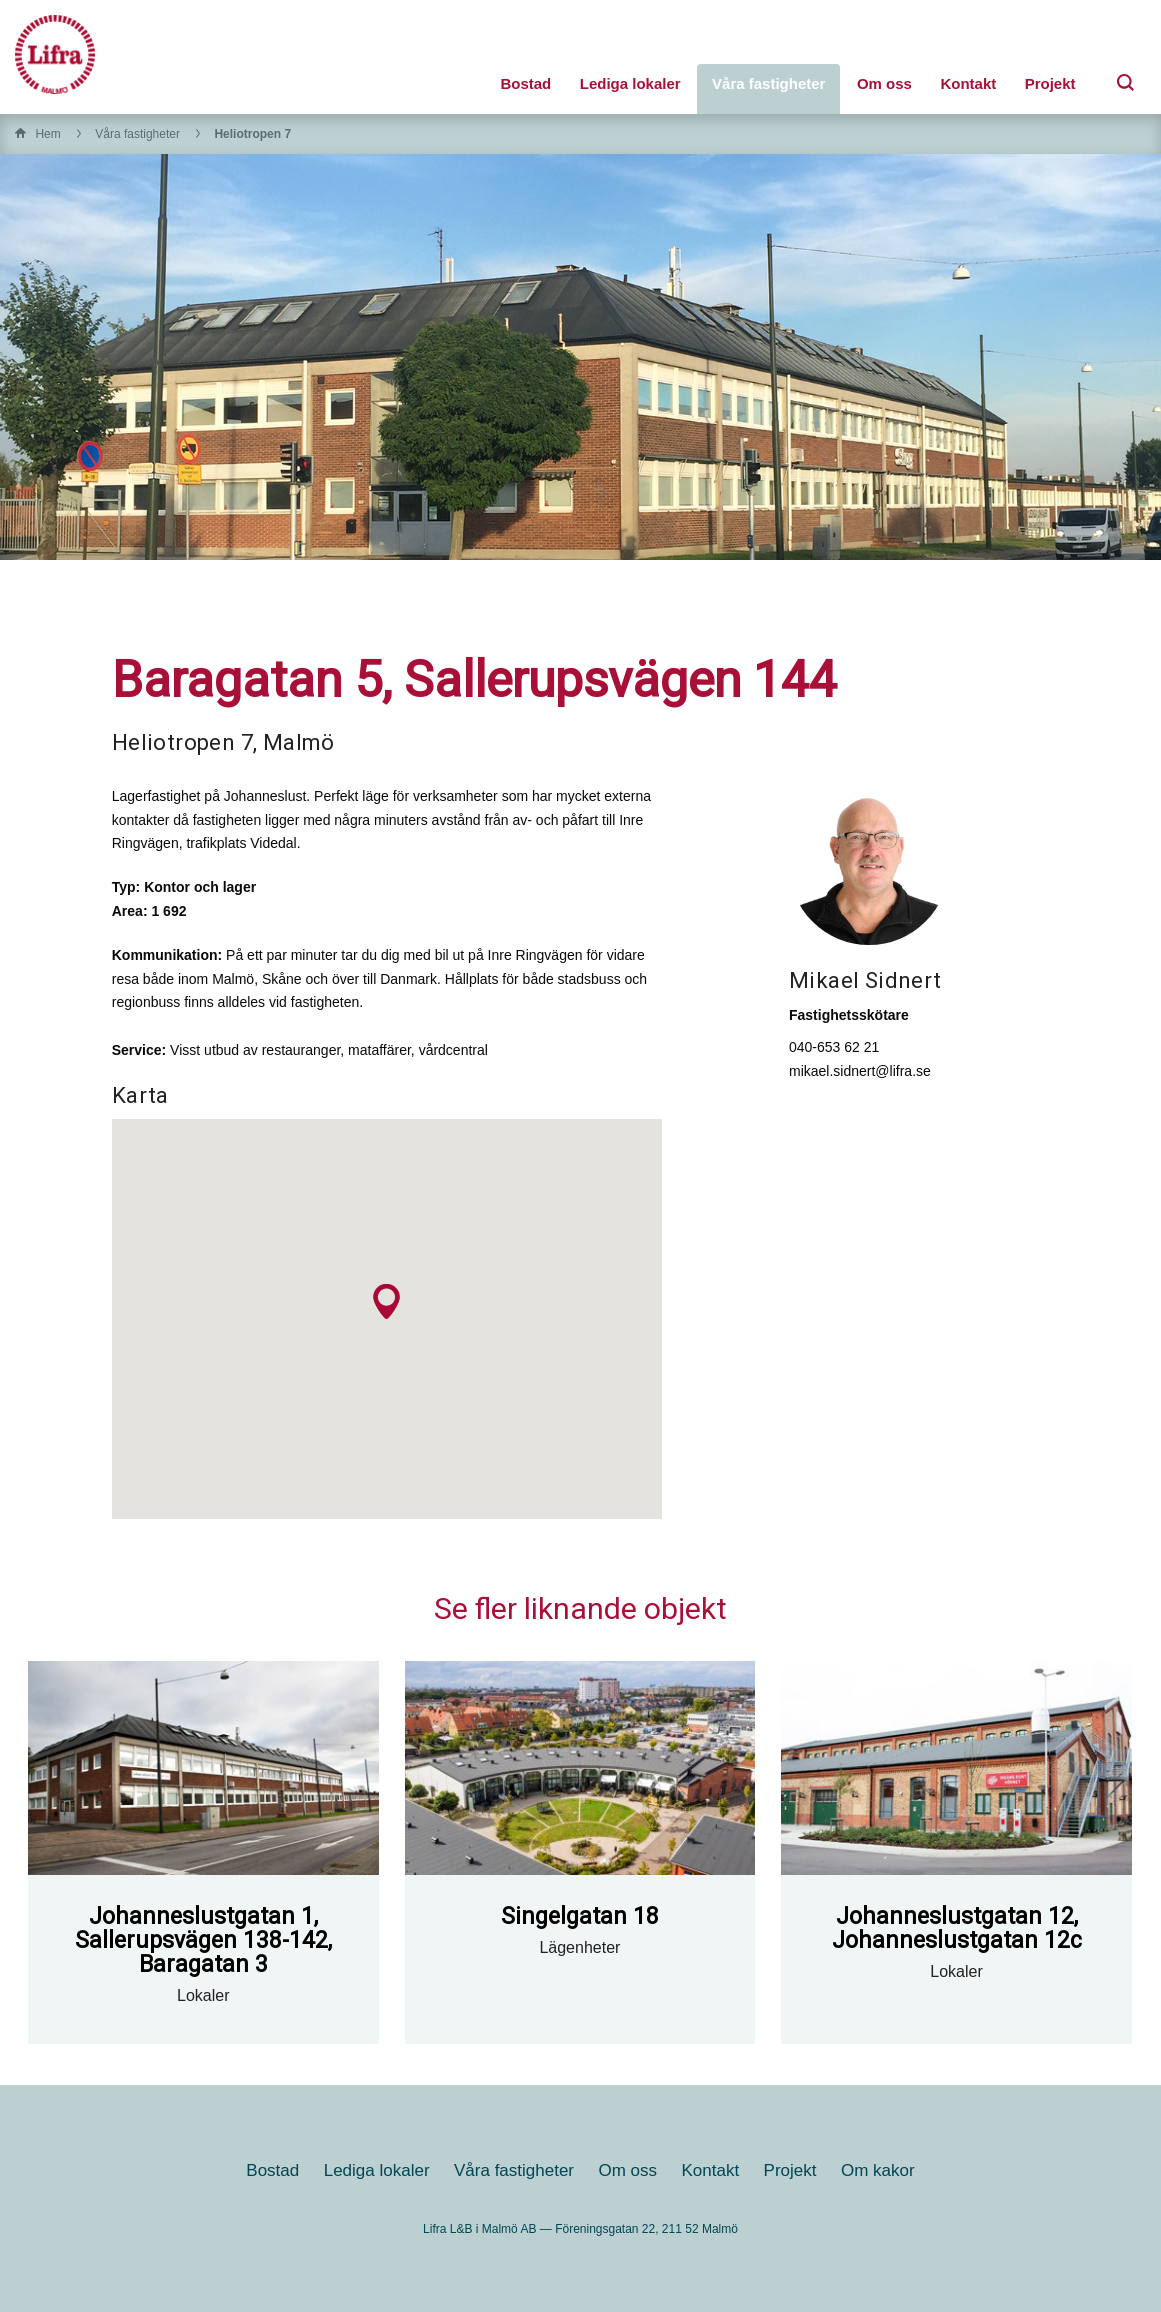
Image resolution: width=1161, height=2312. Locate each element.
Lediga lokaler (630, 83)
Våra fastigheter (768, 83)
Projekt (1050, 83)
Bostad (525, 83)
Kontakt (968, 83)
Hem (47, 134)
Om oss (884, 83)
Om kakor (878, 2170)
